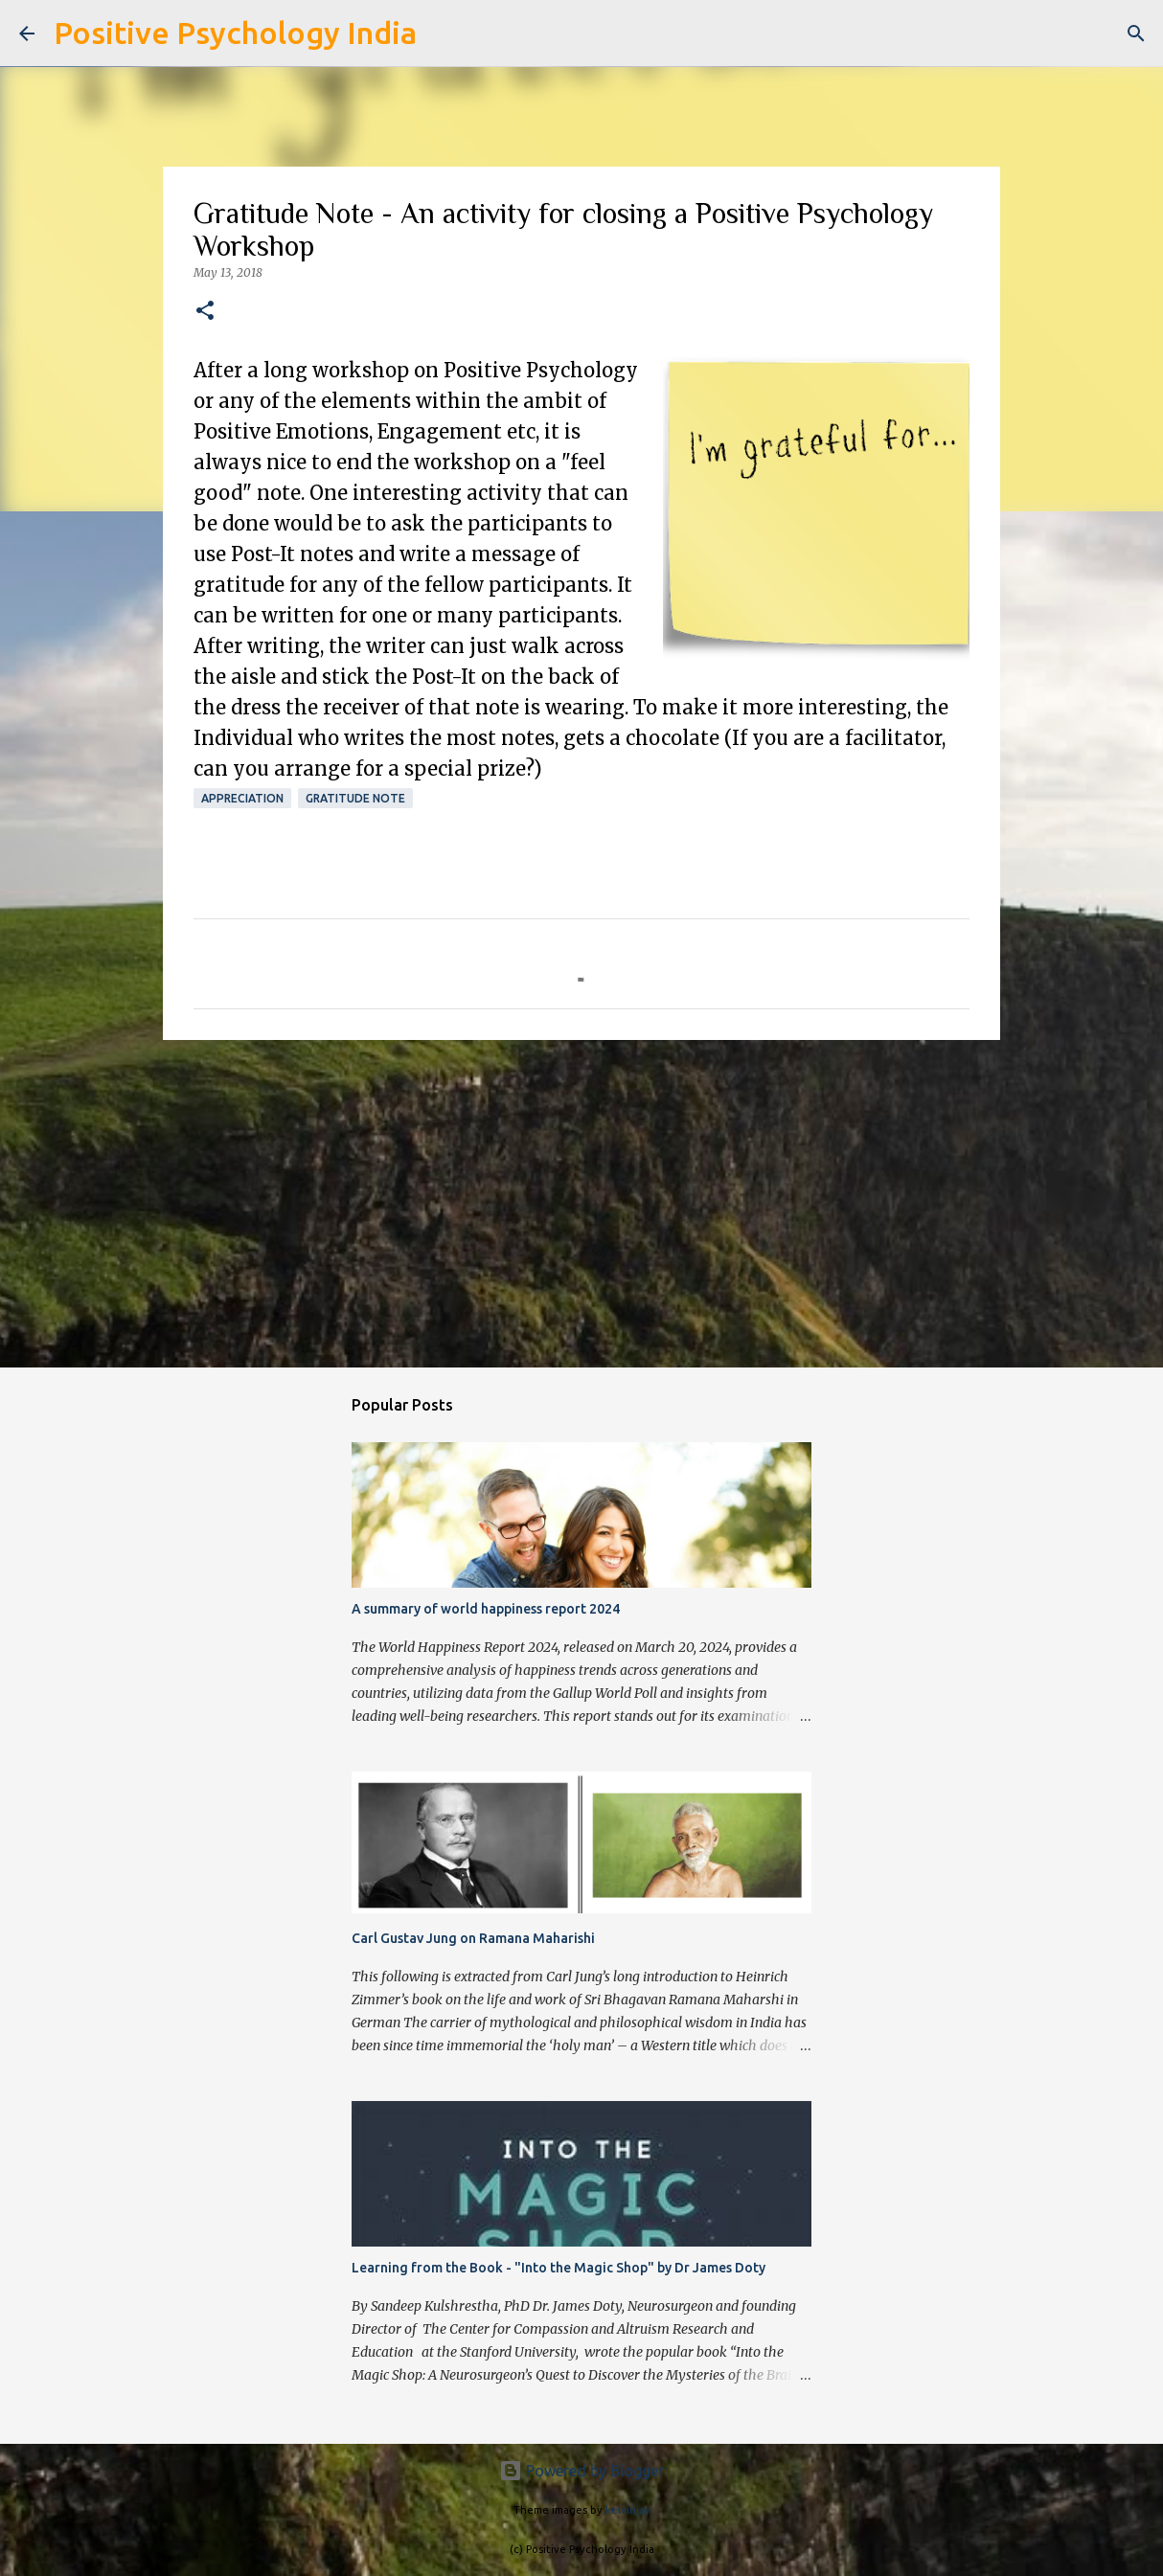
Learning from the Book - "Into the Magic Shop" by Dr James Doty (558, 2267)
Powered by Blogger (581, 2470)
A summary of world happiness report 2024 (486, 1608)
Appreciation (242, 798)
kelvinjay (627, 2510)
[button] (205, 312)
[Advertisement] (581, 1203)
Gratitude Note (355, 798)
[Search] (443, 33)
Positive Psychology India (235, 32)
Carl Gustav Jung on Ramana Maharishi (473, 1938)
